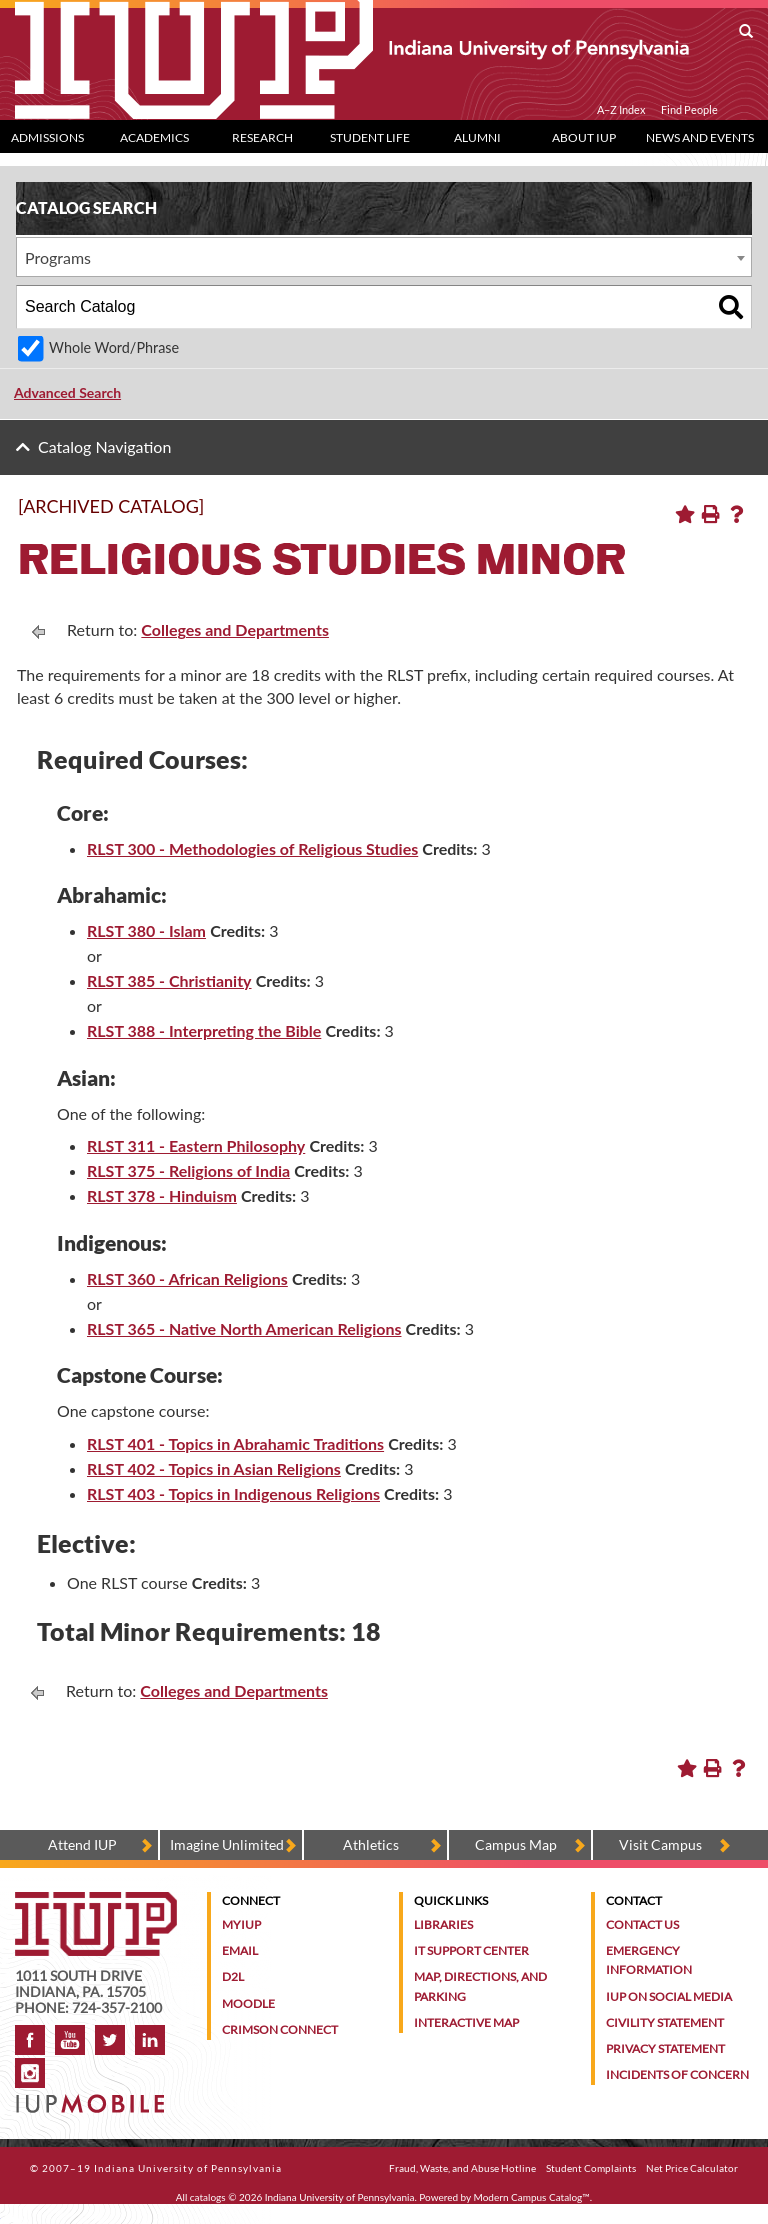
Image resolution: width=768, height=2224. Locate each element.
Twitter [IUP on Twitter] (110, 2040)
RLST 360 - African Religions (187, 1278)
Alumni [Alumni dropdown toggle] (477, 137)
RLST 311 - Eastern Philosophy (196, 1145)
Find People (689, 110)
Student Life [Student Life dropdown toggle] (370, 137)
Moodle (248, 2003)
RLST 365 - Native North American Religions (244, 1328)
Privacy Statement (665, 2048)
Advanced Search (67, 392)
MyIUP (241, 1924)
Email (240, 1950)
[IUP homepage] (96, 1901)
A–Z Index (621, 110)
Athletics (371, 1844)
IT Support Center (471, 1950)
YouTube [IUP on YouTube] (70, 2040)
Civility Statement (665, 2022)
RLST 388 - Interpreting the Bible (204, 1030)
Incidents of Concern (677, 2074)
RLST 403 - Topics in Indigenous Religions (233, 1493)
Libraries (443, 1924)
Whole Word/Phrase (114, 347)
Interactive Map (466, 2022)
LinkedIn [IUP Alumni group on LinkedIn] (150, 2040)
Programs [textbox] (58, 257)
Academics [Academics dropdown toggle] (154, 137)
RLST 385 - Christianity (169, 980)
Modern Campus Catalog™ (532, 2197)
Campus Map (516, 1844)
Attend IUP (82, 1844)
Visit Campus (660, 1844)
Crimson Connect (280, 2029)
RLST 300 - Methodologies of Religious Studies (252, 848)
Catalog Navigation (104, 446)
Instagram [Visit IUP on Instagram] (30, 2073)
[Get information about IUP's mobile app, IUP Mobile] (92, 2097)
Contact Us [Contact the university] (642, 1924)
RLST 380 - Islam (146, 930)
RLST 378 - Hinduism (162, 1195)
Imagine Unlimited (227, 1844)
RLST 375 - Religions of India (188, 1170)
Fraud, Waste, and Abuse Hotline (462, 2168)
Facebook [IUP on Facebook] (30, 2040)
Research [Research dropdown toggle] (262, 137)
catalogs (208, 2197)
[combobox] (384, 257)
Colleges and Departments (235, 629)
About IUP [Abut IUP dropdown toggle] (584, 137)
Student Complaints (591, 2168)
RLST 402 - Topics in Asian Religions (214, 1468)
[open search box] (746, 32)
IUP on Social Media (669, 1996)
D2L (233, 1976)
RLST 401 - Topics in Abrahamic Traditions (235, 1443)
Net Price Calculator (692, 2168)
